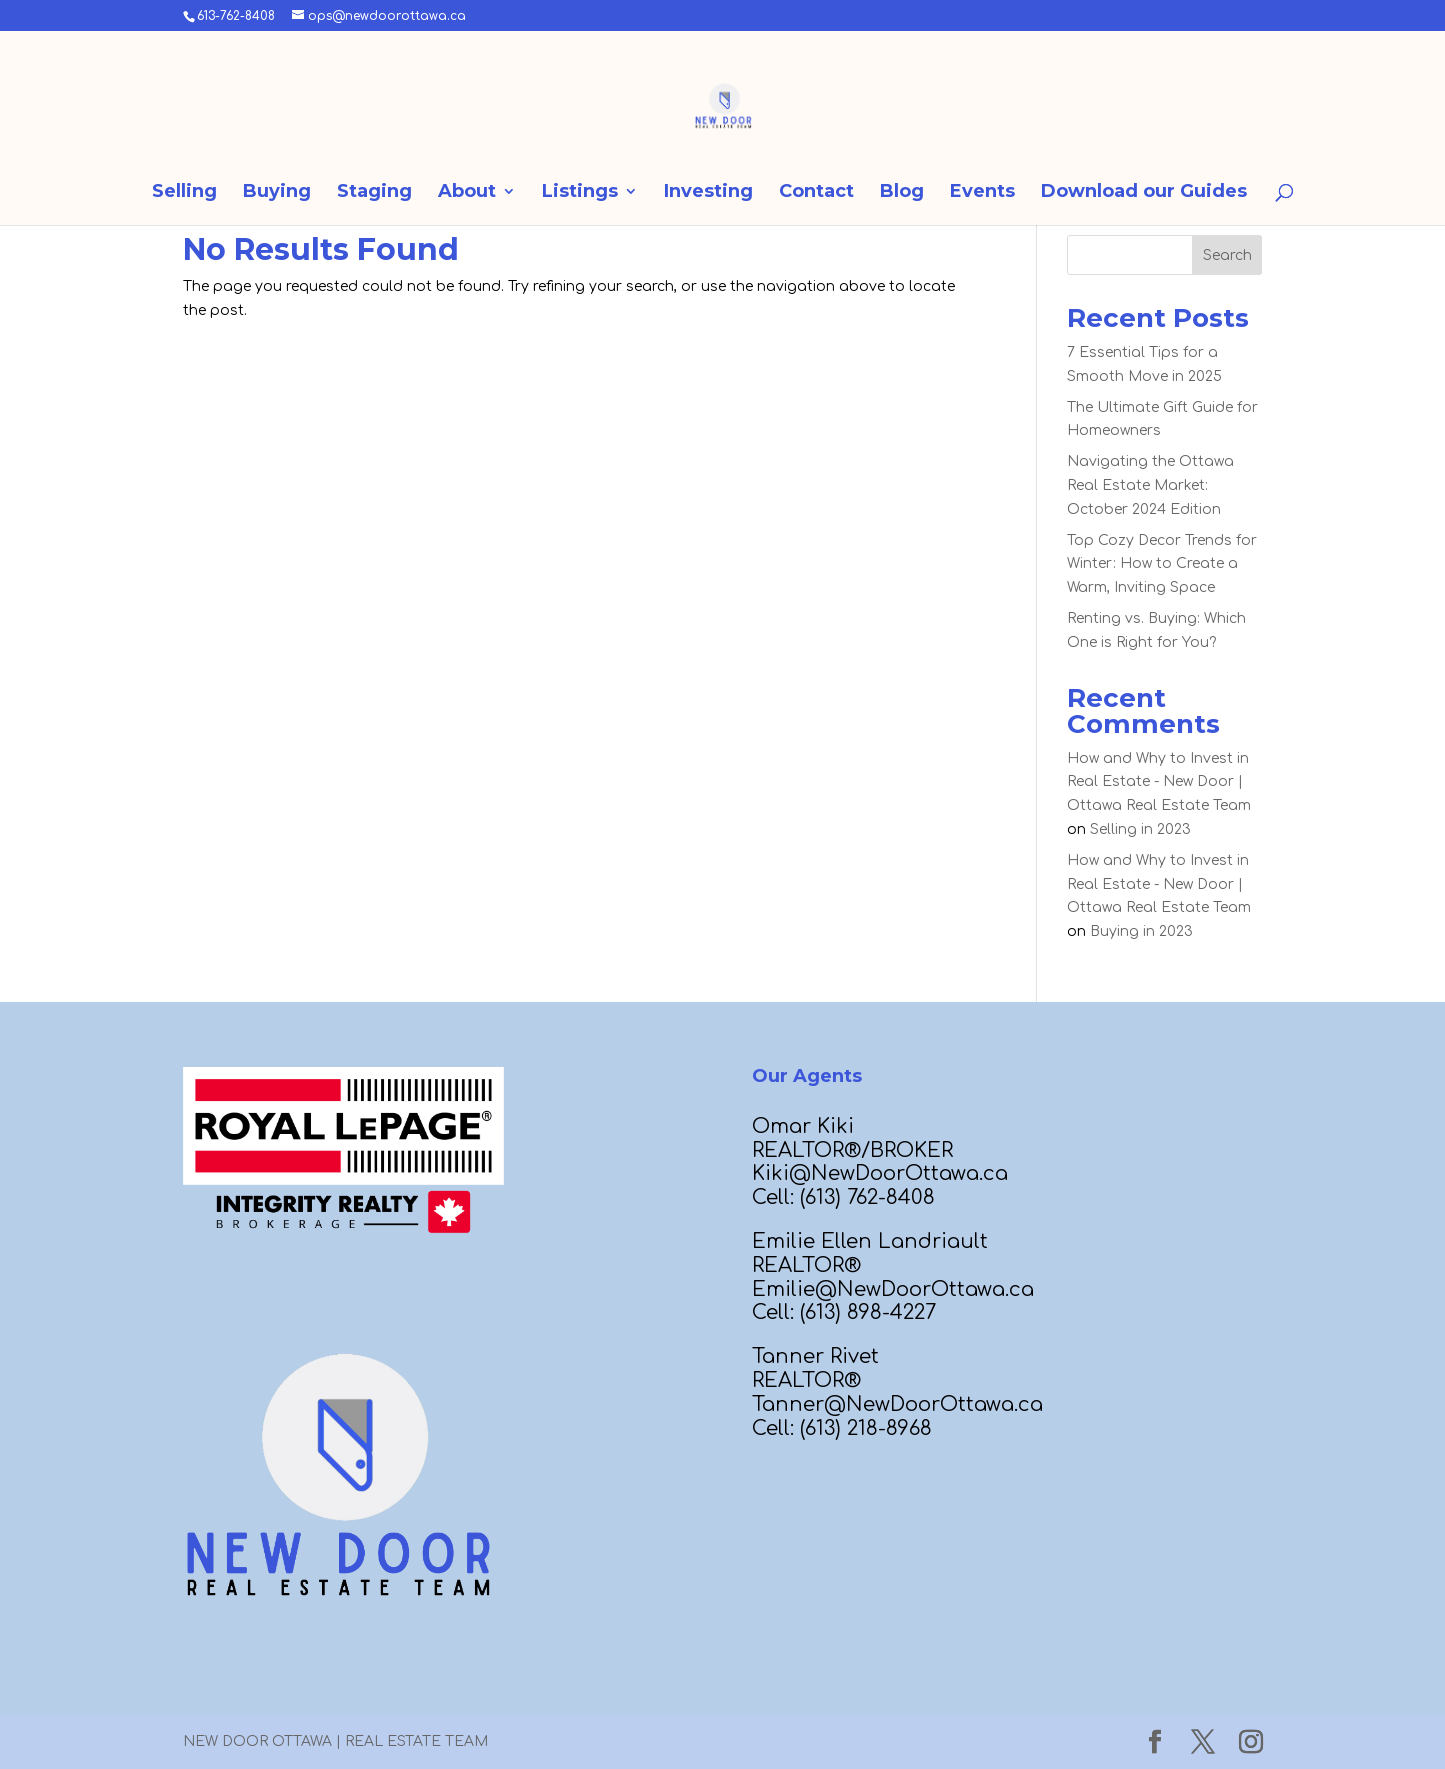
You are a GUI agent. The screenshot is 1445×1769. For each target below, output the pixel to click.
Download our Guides (1144, 193)
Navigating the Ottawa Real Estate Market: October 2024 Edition (1150, 485)
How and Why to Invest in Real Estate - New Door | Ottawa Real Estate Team (1159, 782)
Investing (708, 193)
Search (1227, 255)
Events (982, 193)
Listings (580, 193)
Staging (374, 193)
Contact (816, 193)
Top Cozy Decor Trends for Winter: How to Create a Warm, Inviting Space (1162, 564)
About (467, 193)
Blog (902, 193)
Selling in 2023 (1140, 829)
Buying (277, 193)
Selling (184, 193)
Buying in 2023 (1141, 931)
